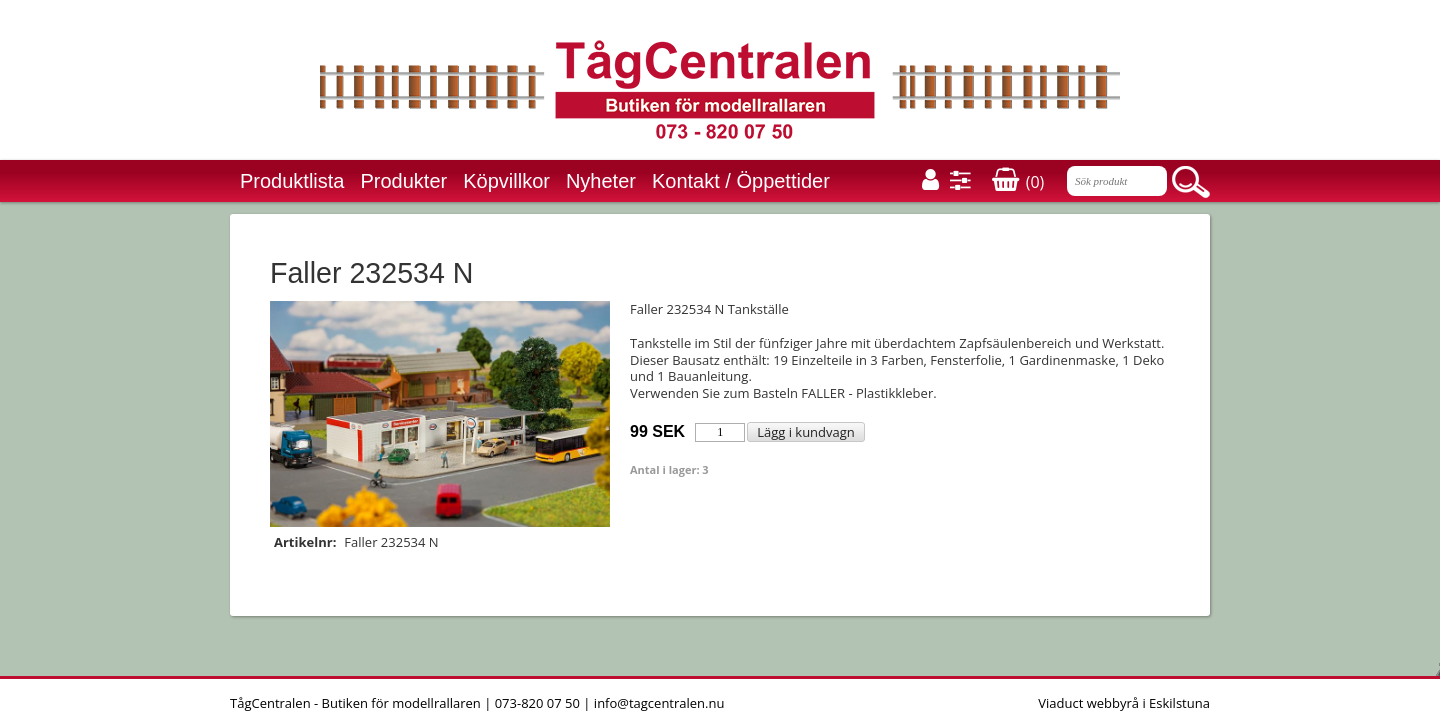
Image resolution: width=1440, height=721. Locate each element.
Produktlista (292, 181)
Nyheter (601, 181)
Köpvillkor (506, 181)
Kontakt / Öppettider (741, 181)
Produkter (404, 181)
